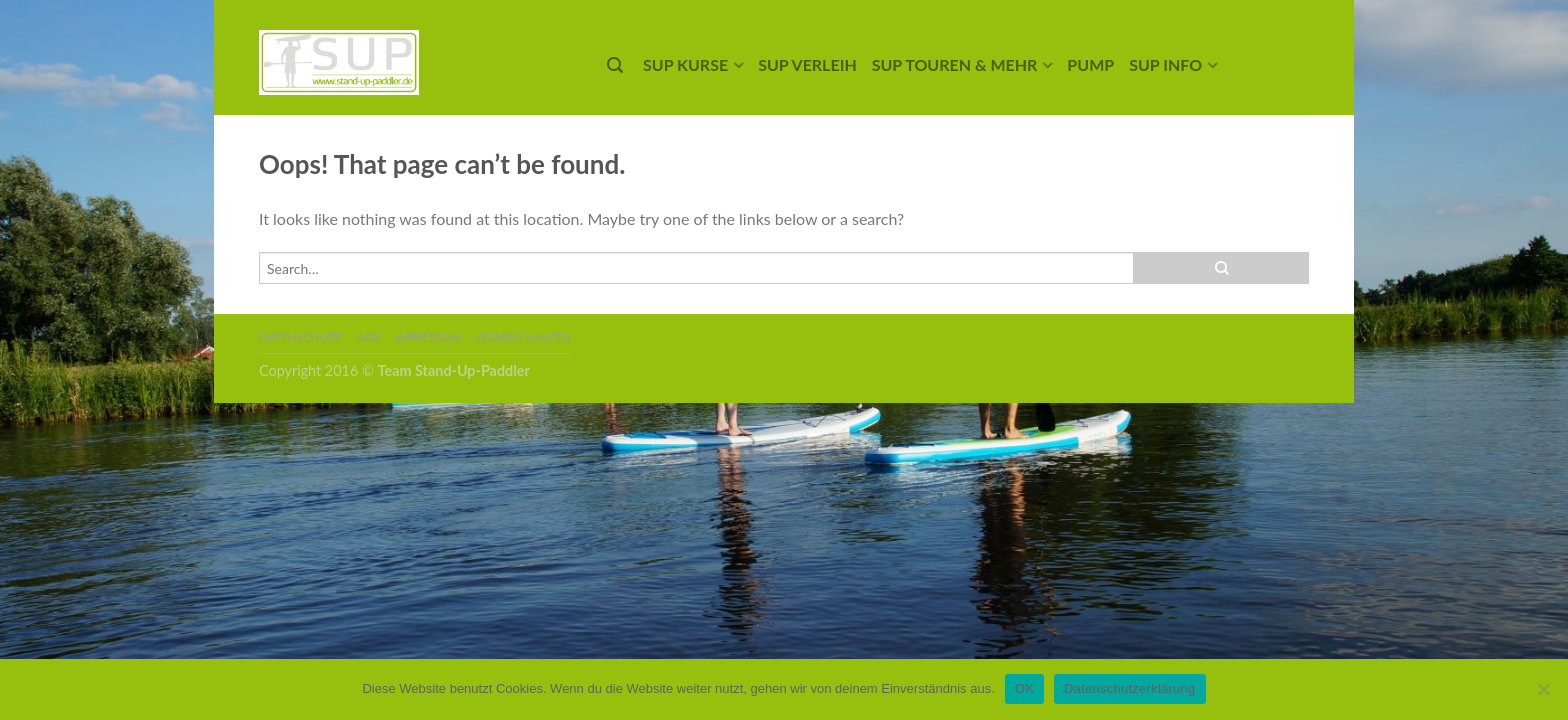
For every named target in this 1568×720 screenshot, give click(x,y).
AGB (368, 337)
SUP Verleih (807, 64)
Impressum (428, 337)
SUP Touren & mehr (955, 64)
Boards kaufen (524, 337)
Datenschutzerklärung (1129, 688)
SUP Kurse (685, 64)
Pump (1090, 64)
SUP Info (1165, 64)
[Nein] (1543, 689)
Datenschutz (300, 337)
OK (1024, 688)
